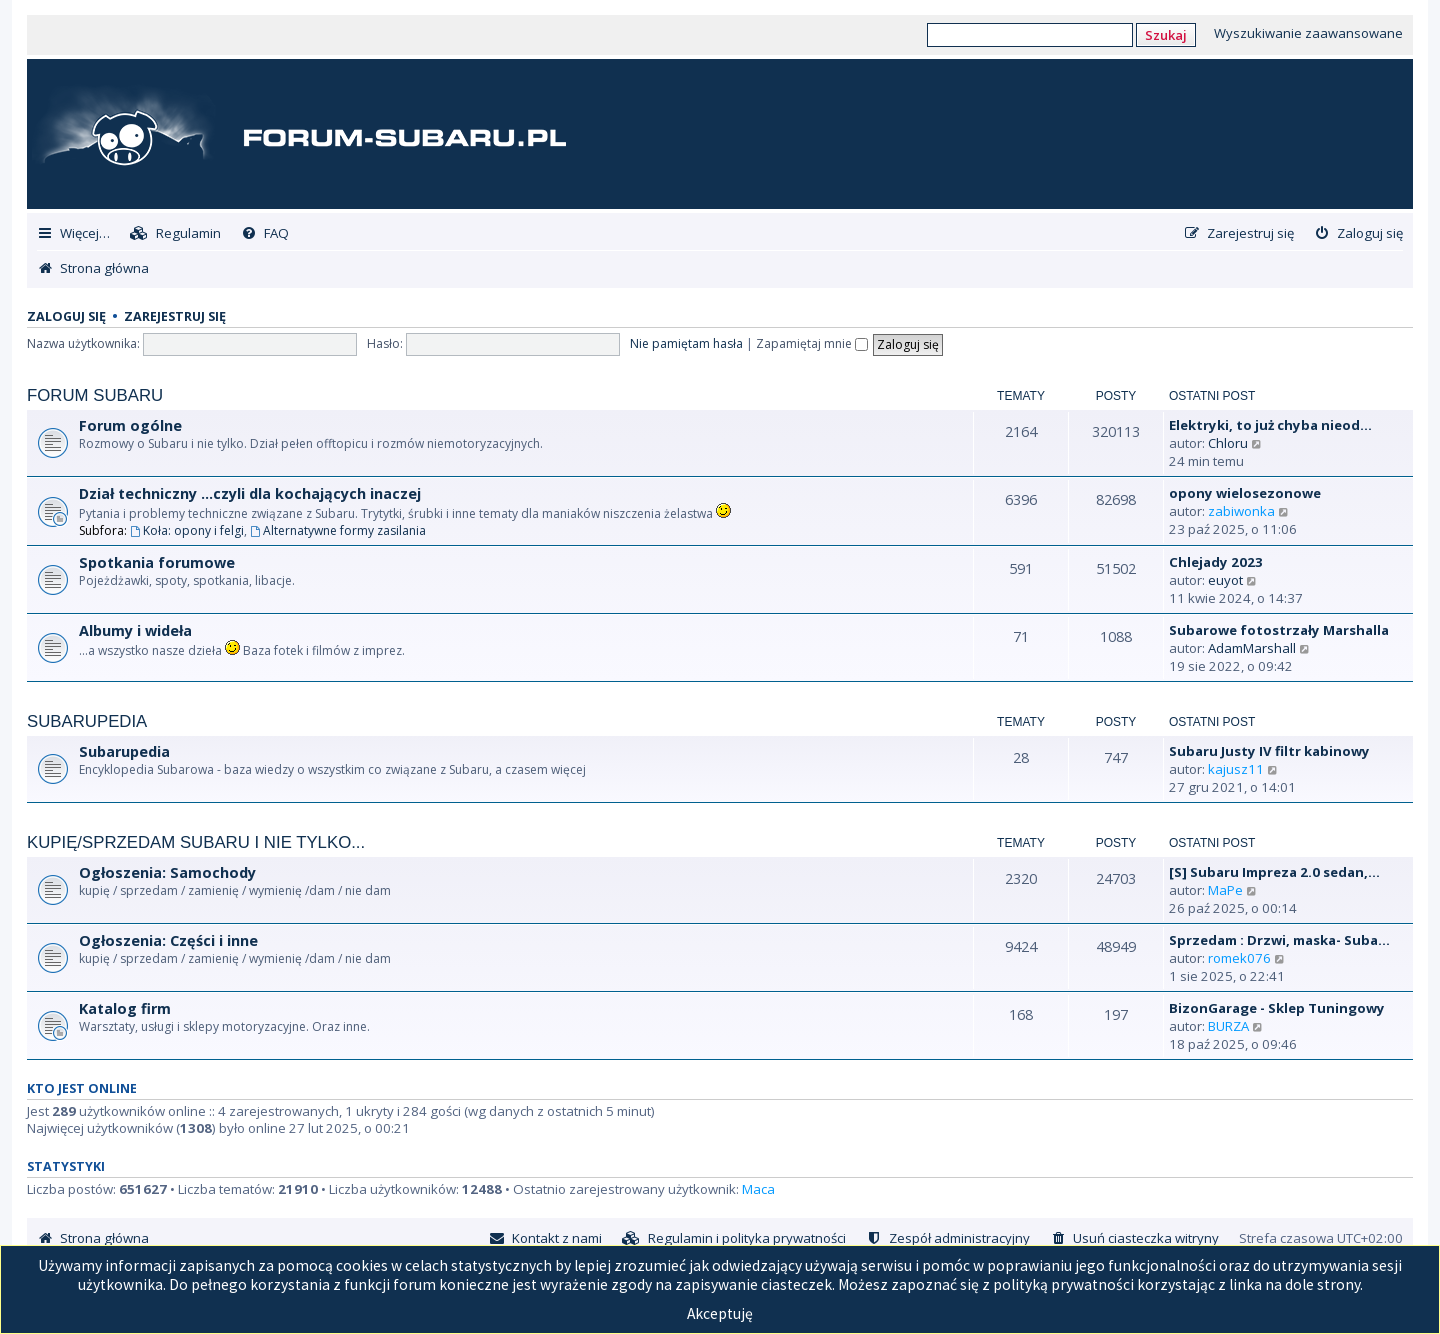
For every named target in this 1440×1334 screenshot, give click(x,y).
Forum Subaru (95, 395)
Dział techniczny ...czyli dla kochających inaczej (250, 493)
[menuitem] (175, 233)
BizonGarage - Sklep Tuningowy (1277, 1008)
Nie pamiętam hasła (686, 343)
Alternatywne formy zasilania (338, 530)
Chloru (1228, 443)
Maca (758, 1189)
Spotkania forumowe (157, 562)
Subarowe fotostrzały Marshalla (1279, 630)
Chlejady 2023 (1216, 562)
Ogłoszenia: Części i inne (168, 940)
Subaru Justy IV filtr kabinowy (1269, 751)
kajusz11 (1236, 769)
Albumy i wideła (135, 630)
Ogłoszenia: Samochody (167, 872)
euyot (1225, 580)
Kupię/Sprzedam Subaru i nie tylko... (196, 842)
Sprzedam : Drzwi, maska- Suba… (1279, 940)
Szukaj (1166, 35)
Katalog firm (125, 1008)
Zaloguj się (66, 316)
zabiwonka (1241, 511)
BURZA (1228, 1026)
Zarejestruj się (175, 316)
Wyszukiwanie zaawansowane (1308, 33)
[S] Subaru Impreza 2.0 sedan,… (1274, 872)
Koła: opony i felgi (187, 530)
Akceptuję (720, 1313)
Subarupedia (87, 721)
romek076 (1239, 958)
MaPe (1225, 890)
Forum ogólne (130, 425)
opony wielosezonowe (1245, 493)
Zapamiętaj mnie (812, 343)
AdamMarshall (1252, 648)
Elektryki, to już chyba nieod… (1270, 425)
